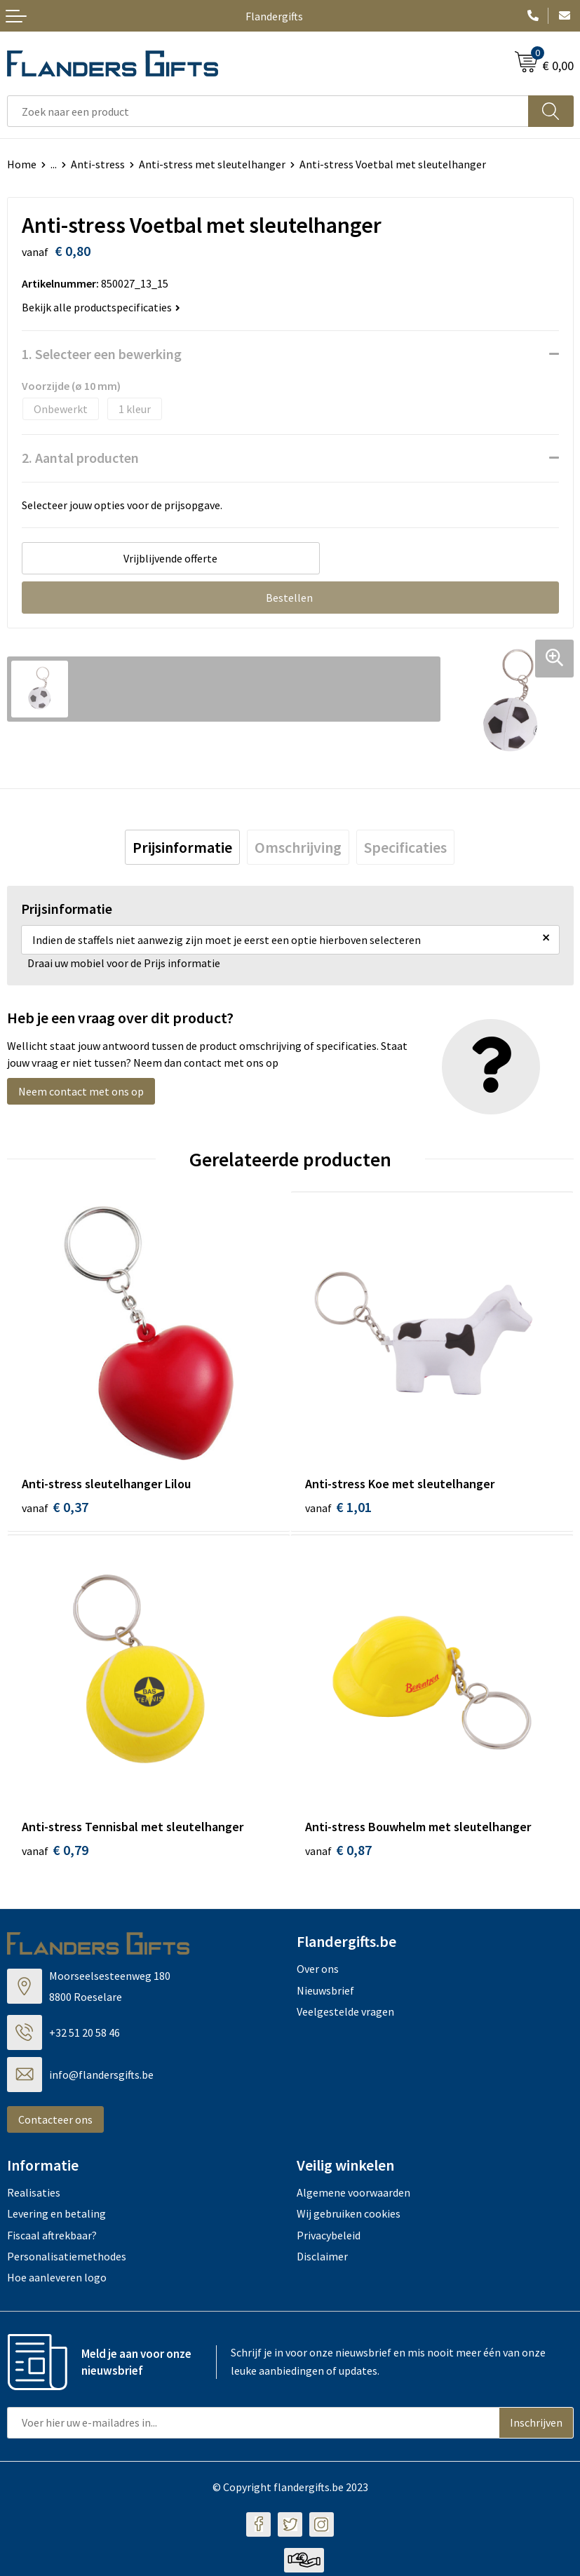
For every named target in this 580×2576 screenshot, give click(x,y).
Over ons (318, 1973)
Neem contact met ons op (81, 1091)
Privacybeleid (328, 2239)
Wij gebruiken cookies (348, 2218)
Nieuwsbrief (325, 1994)
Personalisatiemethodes (66, 2260)
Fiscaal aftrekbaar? (52, 2239)
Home (21, 164)
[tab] (182, 847)
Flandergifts (274, 16)
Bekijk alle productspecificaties (101, 307)
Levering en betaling (56, 2218)
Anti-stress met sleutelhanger (212, 164)
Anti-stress (98, 164)
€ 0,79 (55, 1854)
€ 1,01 (338, 1507)
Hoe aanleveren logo (57, 2281)
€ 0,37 (55, 1507)
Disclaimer (322, 2260)
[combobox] (268, 111)
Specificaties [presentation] (405, 847)
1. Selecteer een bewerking (102, 354)
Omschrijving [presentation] (298, 847)
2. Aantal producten (80, 457)
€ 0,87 (338, 1854)
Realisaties (33, 2196)
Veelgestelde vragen (345, 2016)
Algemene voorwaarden (353, 2196)
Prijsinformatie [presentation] (182, 847)
